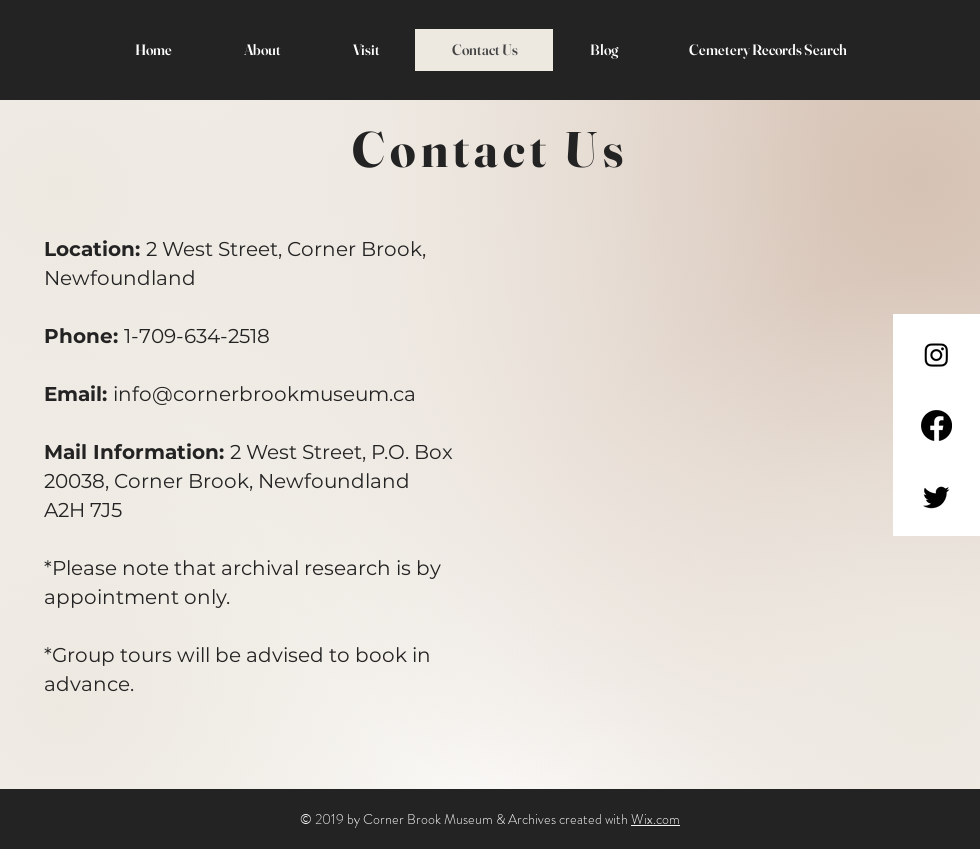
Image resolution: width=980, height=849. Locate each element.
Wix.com (655, 819)
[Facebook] (936, 425)
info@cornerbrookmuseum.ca (264, 394)
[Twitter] (936, 496)
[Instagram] (936, 354)
